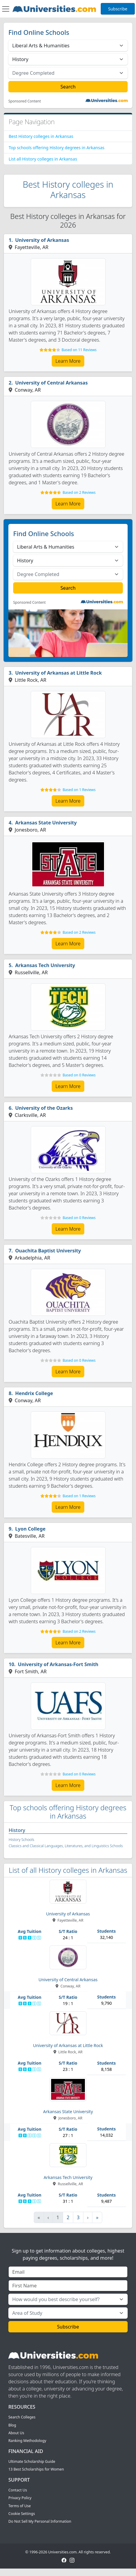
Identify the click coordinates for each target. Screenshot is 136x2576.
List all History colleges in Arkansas (43, 159)
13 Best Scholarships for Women (36, 2469)
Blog (12, 2425)
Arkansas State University (46, 822)
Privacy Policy (19, 2497)
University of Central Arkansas (51, 382)
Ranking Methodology (27, 2440)
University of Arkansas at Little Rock (58, 673)
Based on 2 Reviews (78, 492)
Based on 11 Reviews (79, 349)
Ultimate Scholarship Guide (31, 2461)
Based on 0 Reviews (78, 1075)
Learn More (68, 361)
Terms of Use (19, 2505)
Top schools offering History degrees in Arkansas (56, 147)
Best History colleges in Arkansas (41, 136)
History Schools (21, 1839)
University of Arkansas (42, 240)
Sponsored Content (24, 101)
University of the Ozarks (44, 1108)
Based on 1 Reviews (78, 789)
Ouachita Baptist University (48, 1250)
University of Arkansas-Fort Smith (58, 1664)
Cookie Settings (21, 2513)
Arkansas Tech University (45, 965)
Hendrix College (34, 1393)
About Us (16, 2432)
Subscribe (117, 9)
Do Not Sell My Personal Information (39, 2521)
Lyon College (30, 1529)
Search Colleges (22, 2417)
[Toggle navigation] (5, 8)
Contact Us (17, 2490)
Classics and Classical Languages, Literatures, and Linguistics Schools (66, 1845)
